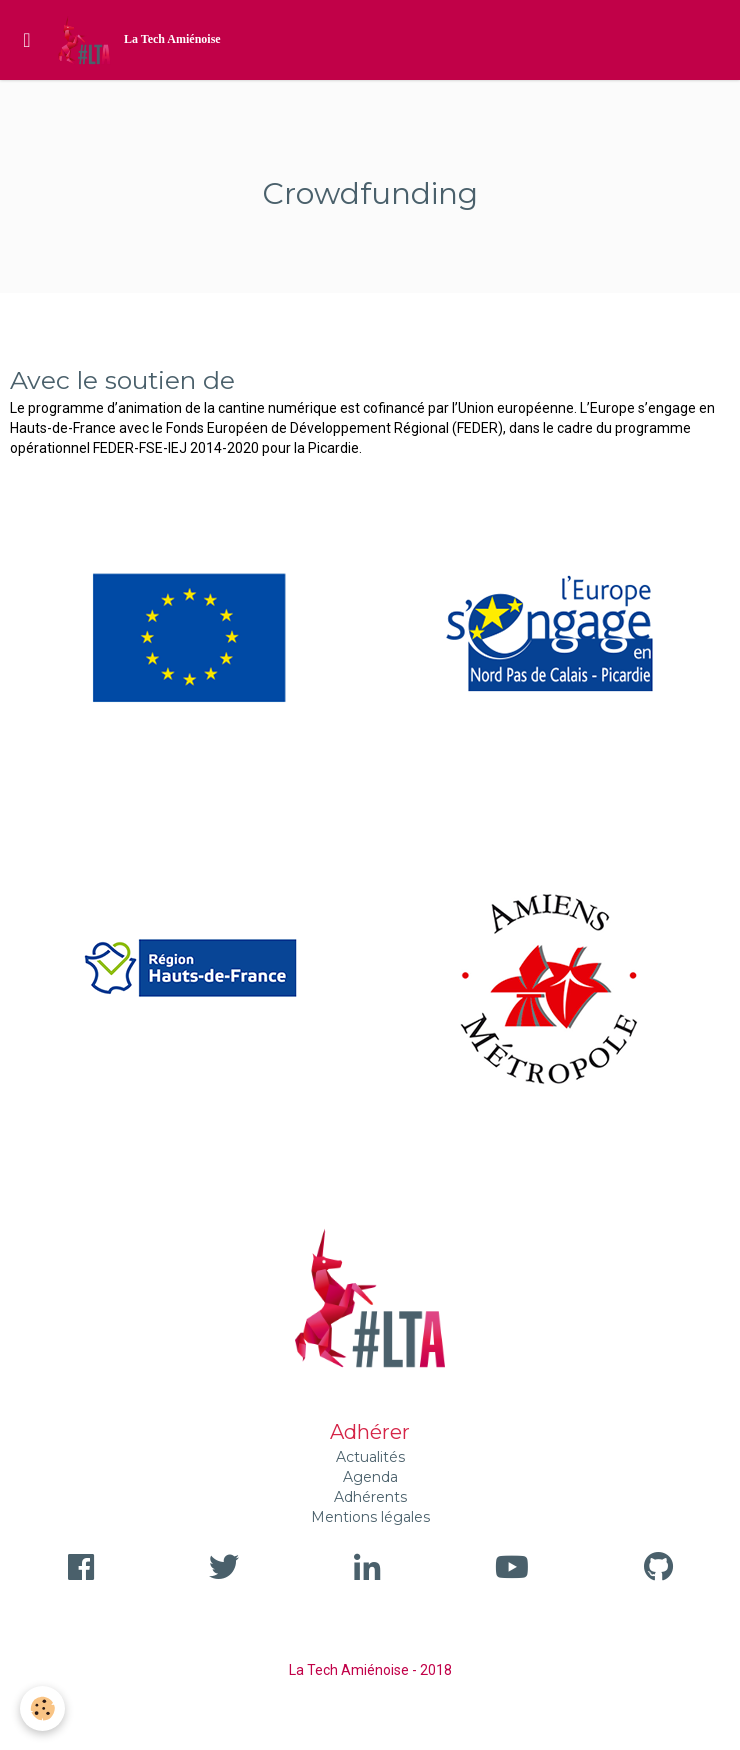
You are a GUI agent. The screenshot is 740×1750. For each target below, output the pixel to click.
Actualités (370, 1457)
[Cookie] (42, 1708)
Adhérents (370, 1497)
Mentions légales (370, 1517)
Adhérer (370, 1432)
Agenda (370, 1477)
